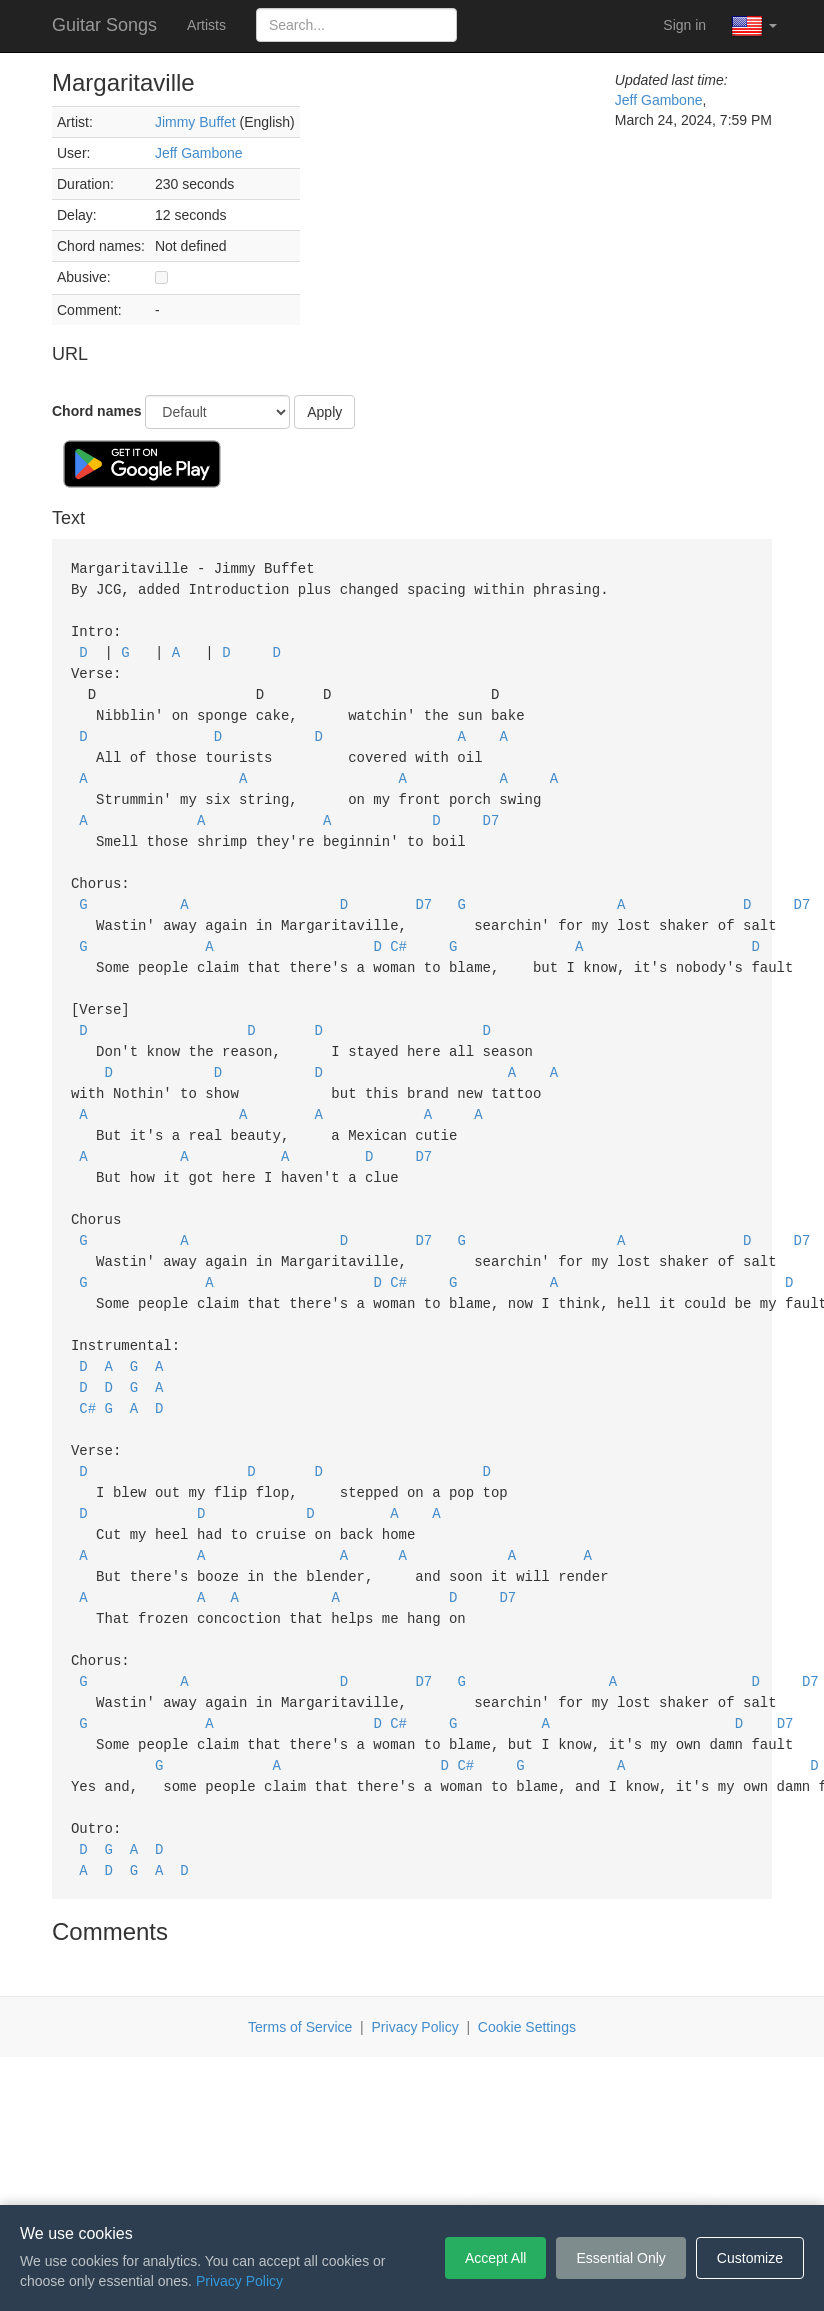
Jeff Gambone (199, 153)
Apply (324, 412)
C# (398, 927)
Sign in (684, 25)
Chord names (96, 411)
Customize (750, 2258)
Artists (206, 25)
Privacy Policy (415, 1964)
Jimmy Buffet (195, 122)
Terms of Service (300, 1964)
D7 (491, 807)
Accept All (495, 2258)
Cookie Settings (527, 1964)
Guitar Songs (104, 25)
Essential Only (620, 2258)
